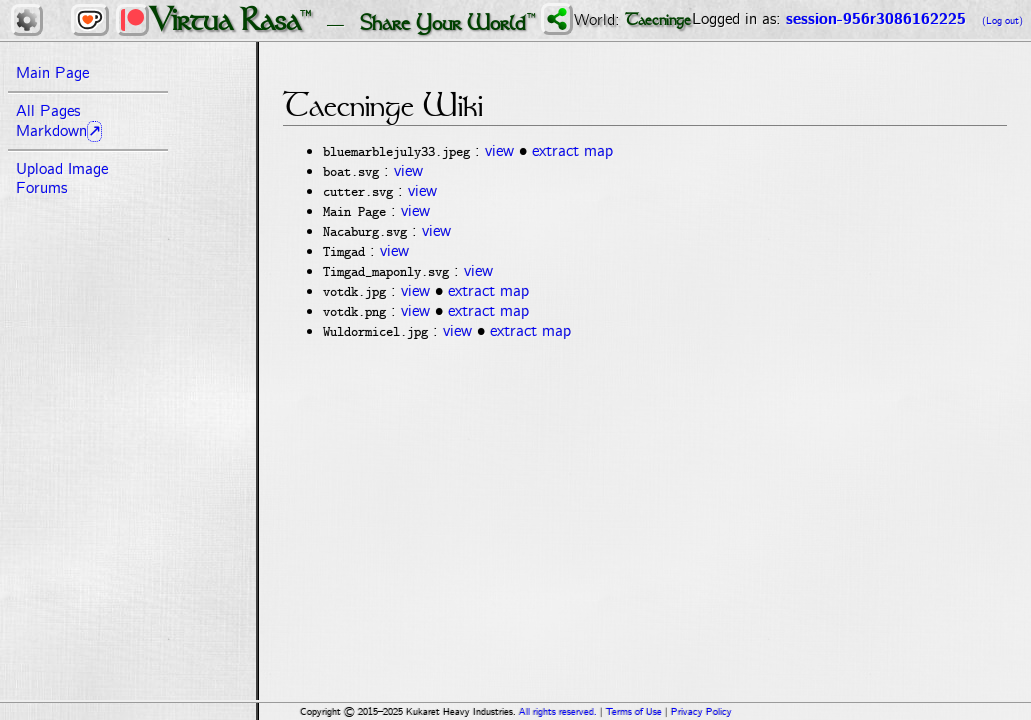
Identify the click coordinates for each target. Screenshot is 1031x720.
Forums (41, 188)
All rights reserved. (558, 712)
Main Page (52, 73)
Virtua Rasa (225, 19)
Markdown (51, 131)
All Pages (48, 111)
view (499, 151)
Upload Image (62, 169)
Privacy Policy (701, 712)
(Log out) (1002, 21)
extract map (572, 151)
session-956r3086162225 (876, 20)
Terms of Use (634, 712)
